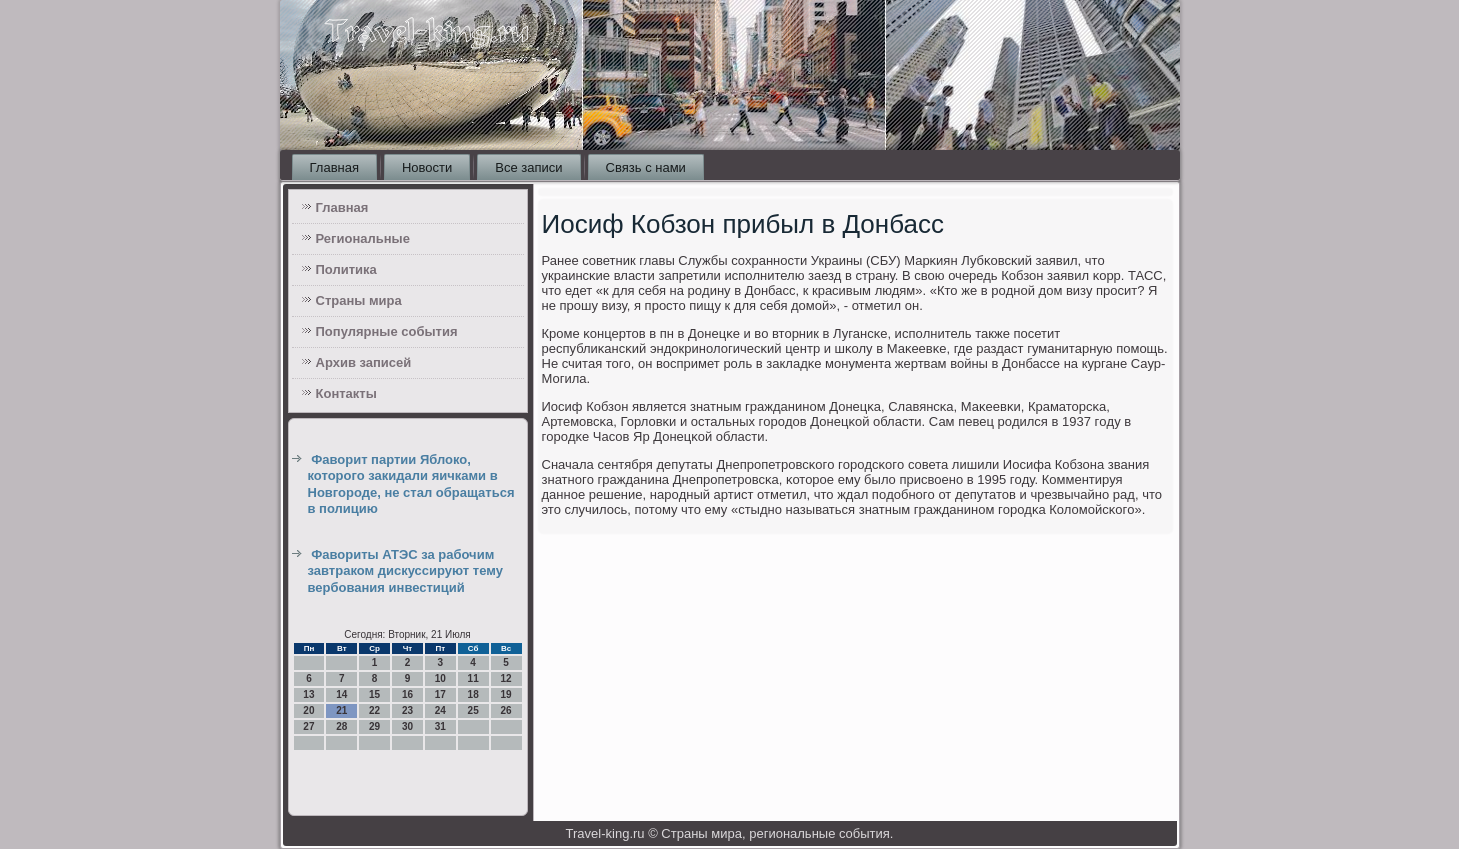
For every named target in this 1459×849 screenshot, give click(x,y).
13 (308, 694)
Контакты (346, 393)
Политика (346, 269)
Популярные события (387, 331)
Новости (427, 167)
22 (374, 710)
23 (407, 710)
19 (505, 694)
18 (473, 694)
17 (440, 694)
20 (308, 710)
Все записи (528, 167)
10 (440, 678)
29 (374, 726)
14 (341, 694)
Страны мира (359, 300)
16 (407, 694)
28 (341, 726)
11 (473, 678)
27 (308, 726)
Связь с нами (646, 167)
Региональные (363, 238)
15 (374, 694)
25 (473, 710)
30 (407, 726)
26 (505, 710)
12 (505, 678)
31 (440, 726)
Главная (334, 167)
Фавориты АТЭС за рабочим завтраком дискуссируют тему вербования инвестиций (405, 571)
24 (440, 710)
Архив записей (364, 362)
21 (341, 710)
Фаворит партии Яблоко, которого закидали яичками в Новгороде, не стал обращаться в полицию (411, 484)
